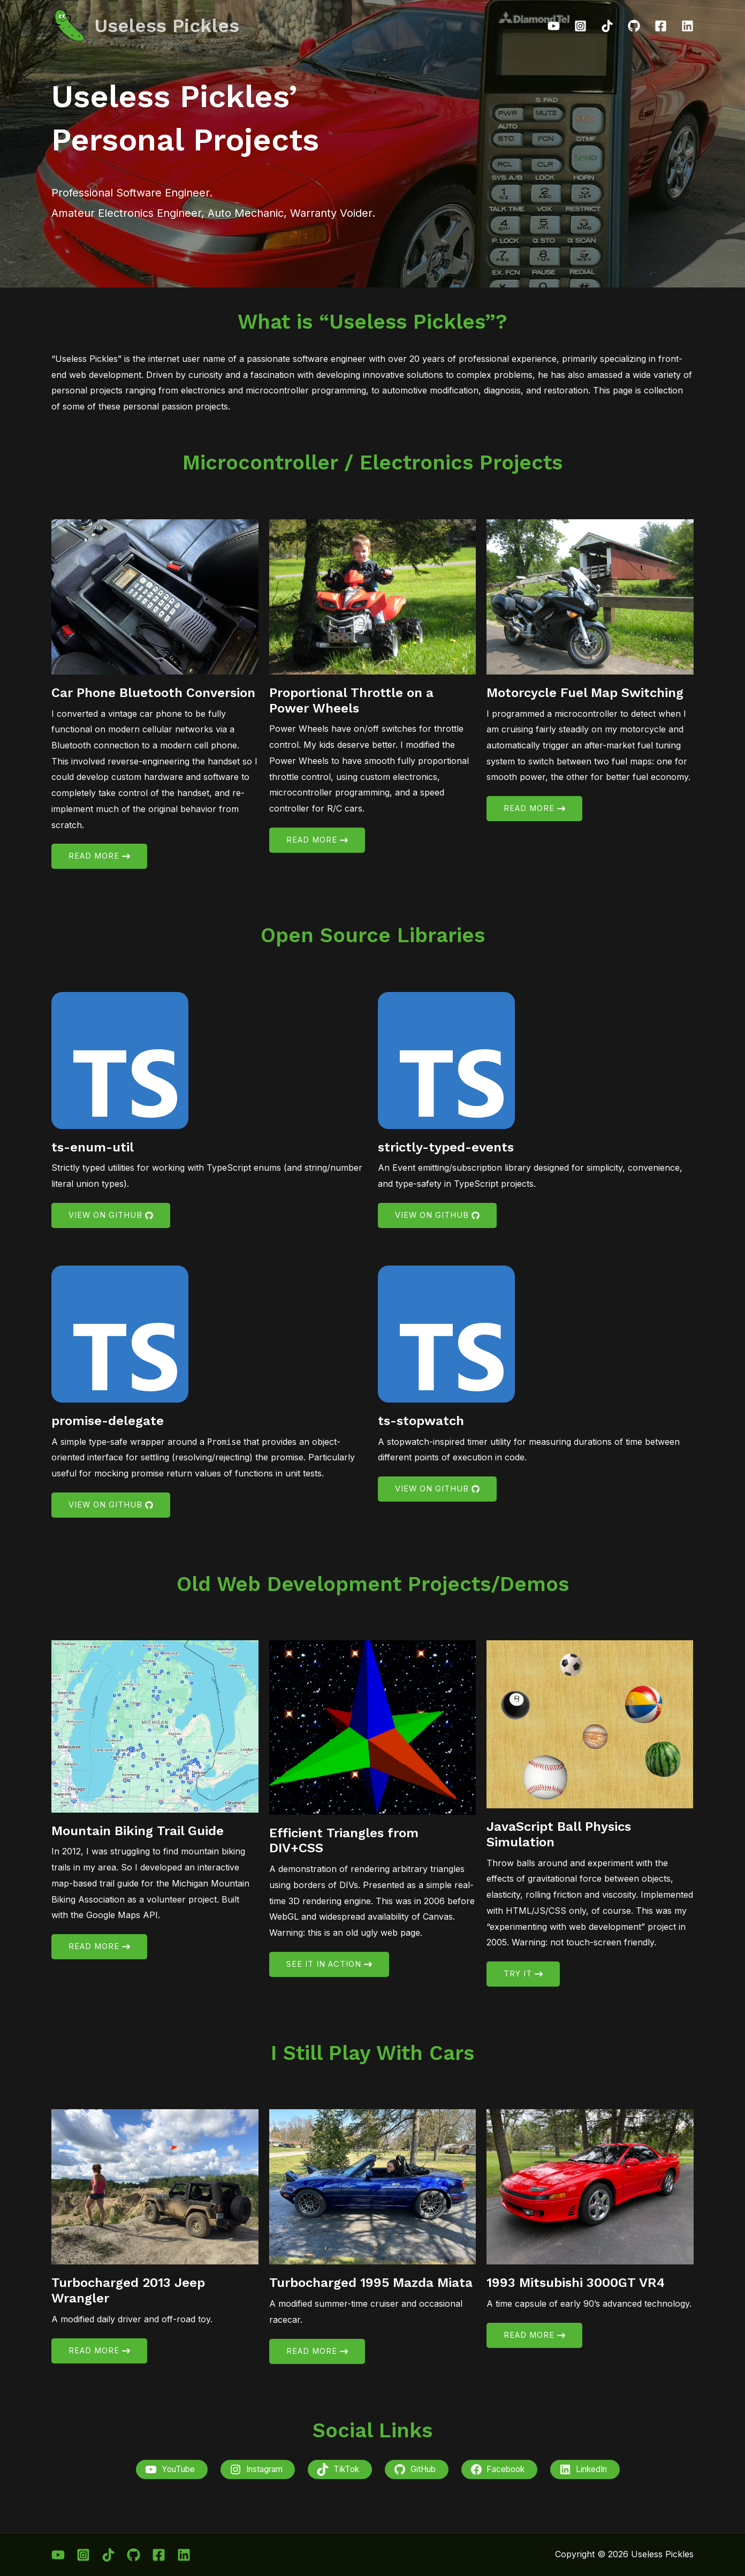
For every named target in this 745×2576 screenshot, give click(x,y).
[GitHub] (634, 26)
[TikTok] (607, 26)
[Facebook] (661, 26)
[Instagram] (580, 26)
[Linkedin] (687, 26)
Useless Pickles (166, 25)
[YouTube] (554, 26)
